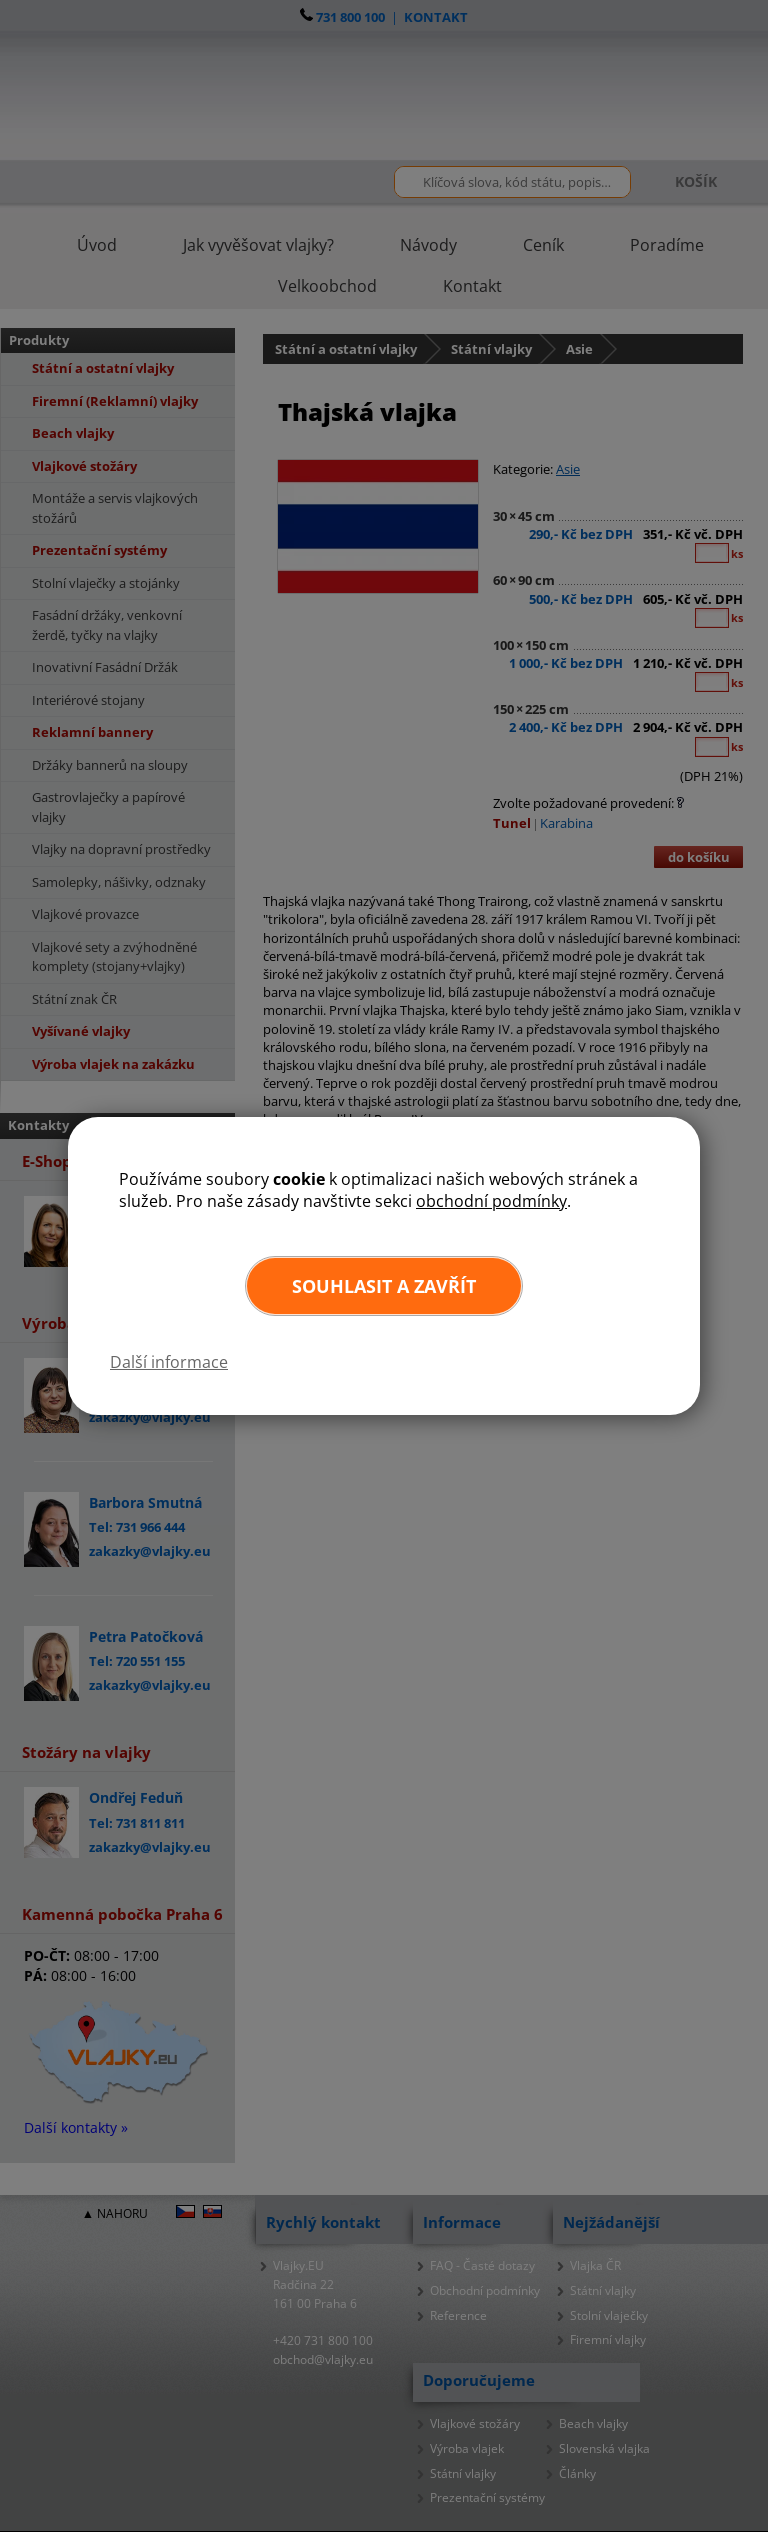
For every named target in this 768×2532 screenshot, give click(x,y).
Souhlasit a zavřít (384, 1286)
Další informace (169, 1362)
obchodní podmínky (491, 1201)
